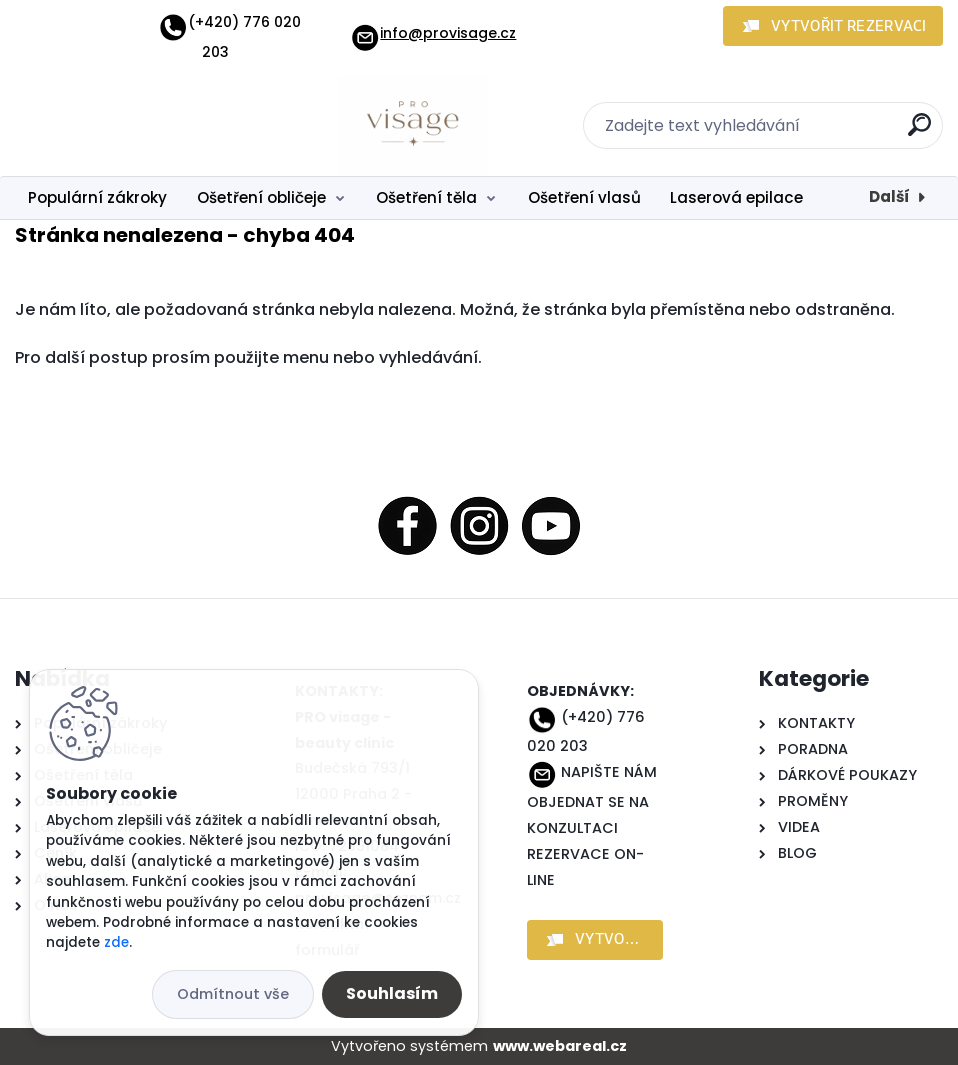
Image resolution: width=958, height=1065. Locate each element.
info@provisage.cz (433, 33)
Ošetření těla (426, 197)
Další (889, 196)
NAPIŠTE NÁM (609, 772)
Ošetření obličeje (261, 197)
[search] (919, 132)
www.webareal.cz (560, 1046)
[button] (833, 26)
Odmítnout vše (233, 994)
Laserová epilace (736, 197)
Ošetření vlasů (584, 197)
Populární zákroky (97, 197)
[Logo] (137, 126)
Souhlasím (392, 993)
